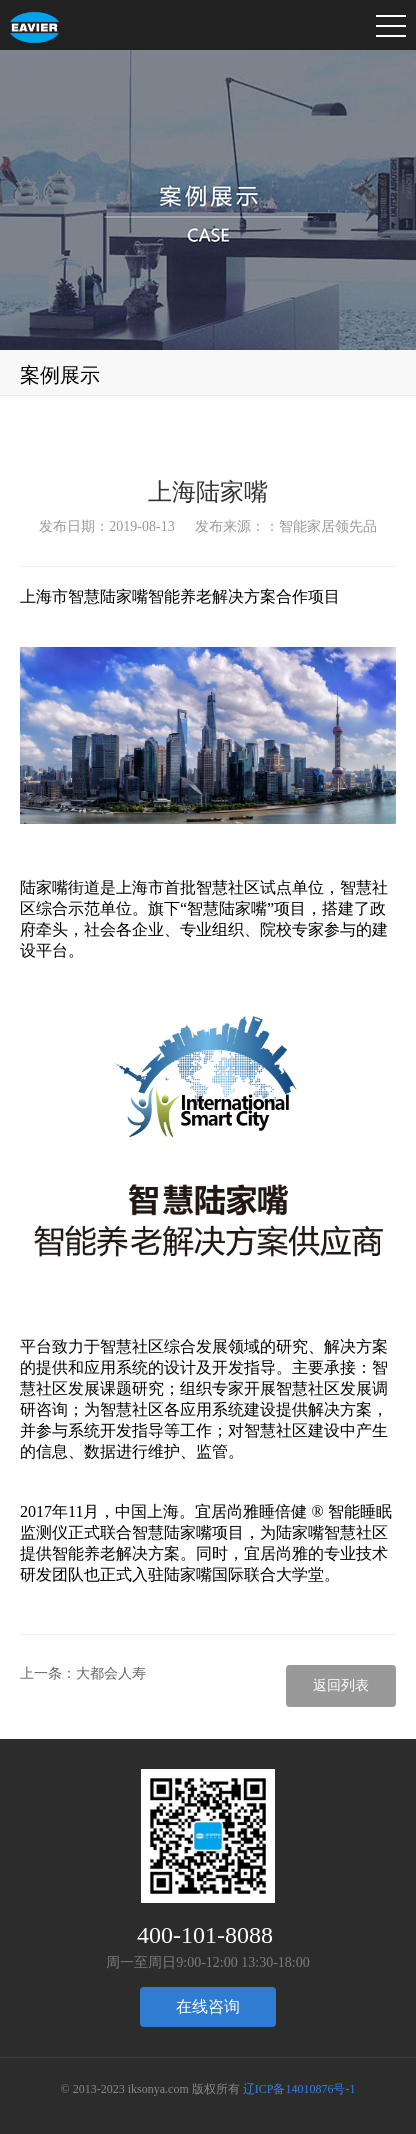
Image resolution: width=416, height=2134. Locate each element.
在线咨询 (208, 2006)
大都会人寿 (111, 1673)
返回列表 (341, 1685)
